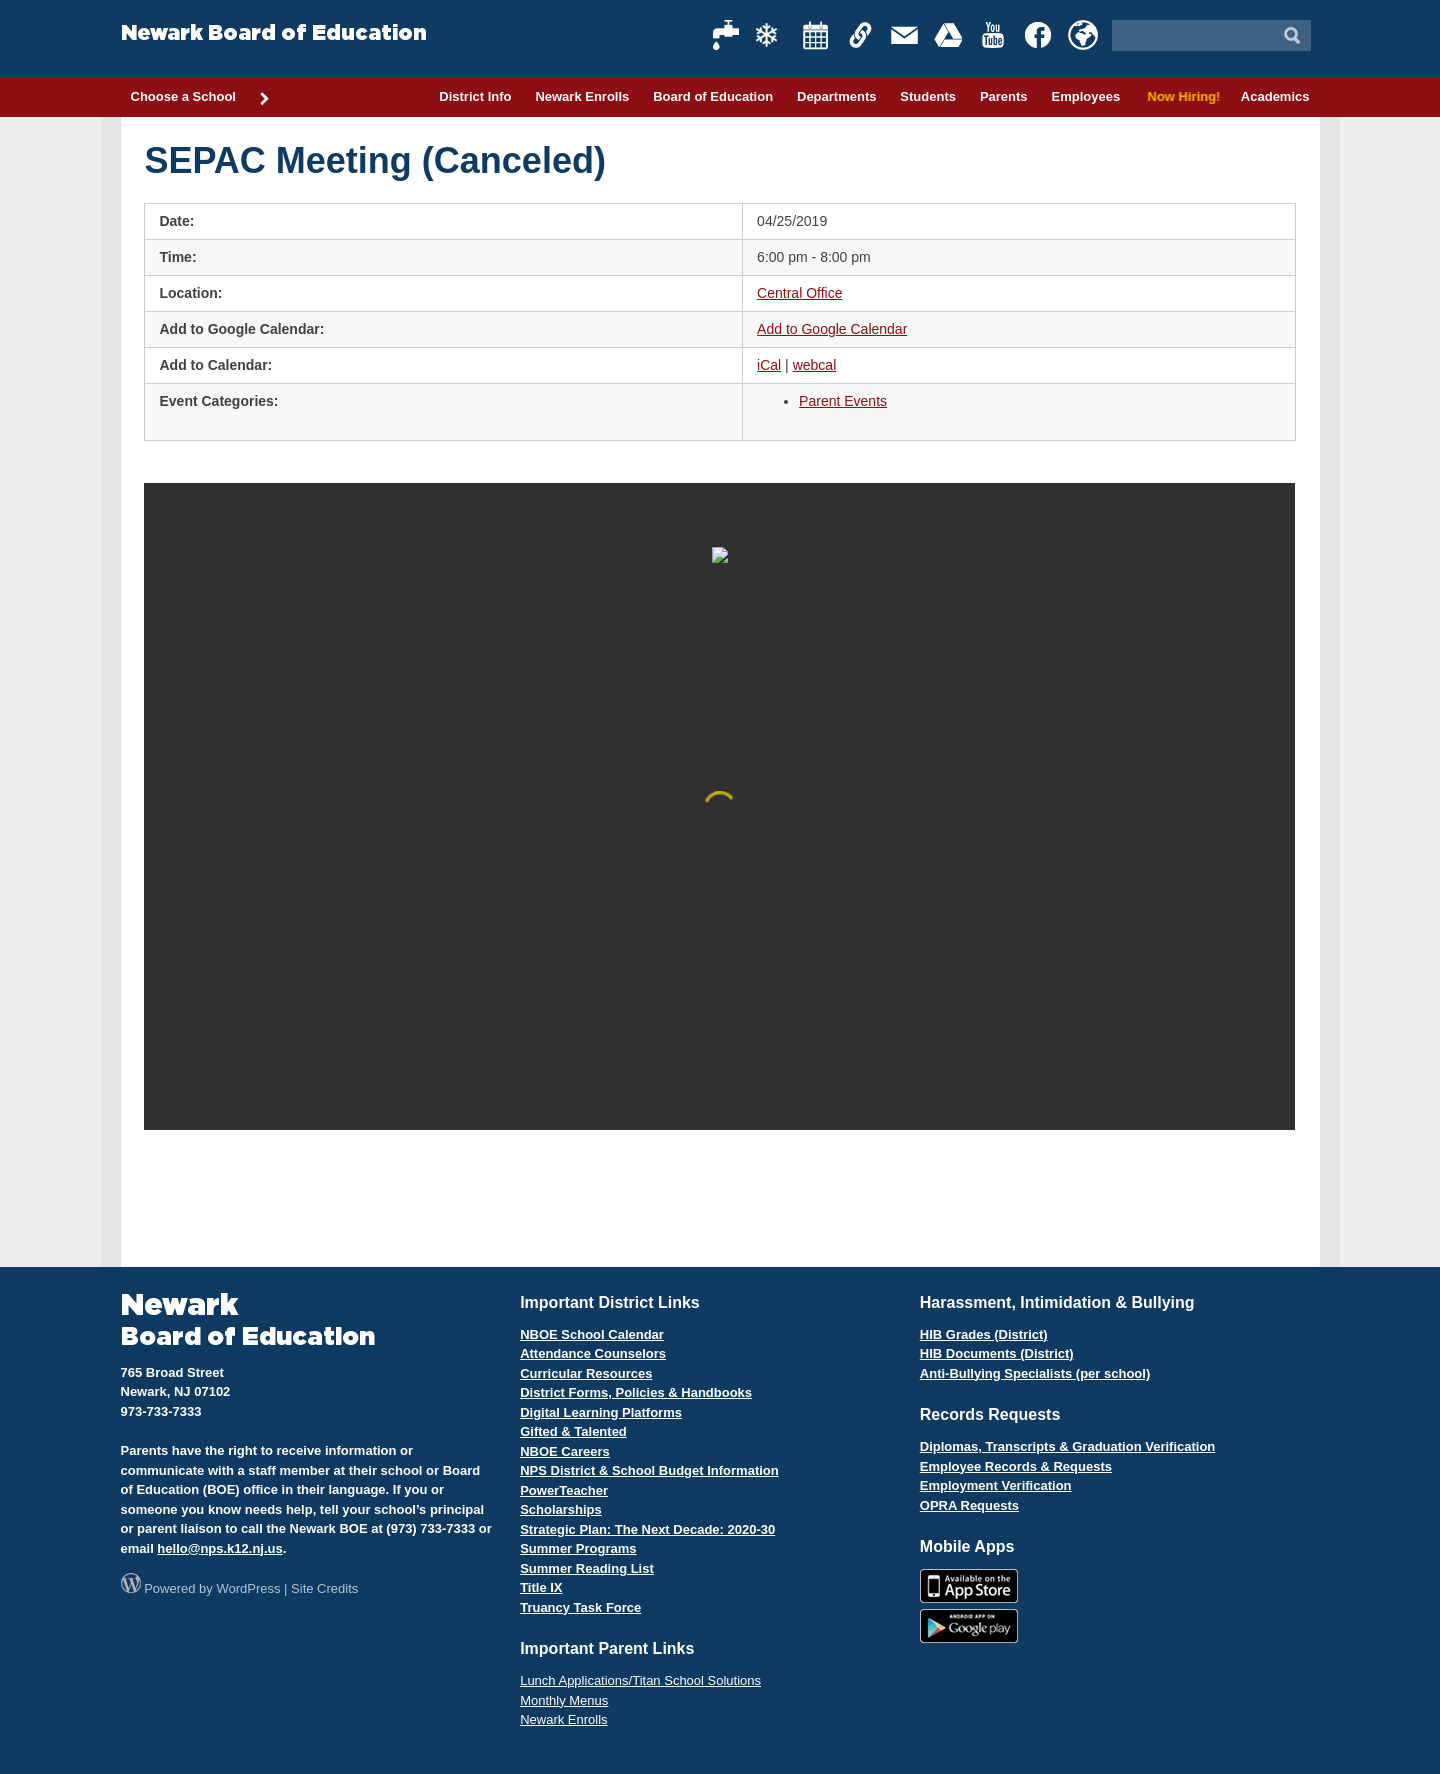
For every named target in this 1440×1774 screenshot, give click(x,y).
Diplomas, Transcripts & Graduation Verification (1067, 1446)
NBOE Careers (565, 1451)
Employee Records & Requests (1016, 1466)
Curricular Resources (586, 1373)
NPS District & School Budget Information (649, 1470)
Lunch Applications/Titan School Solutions (640, 1680)
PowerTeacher (564, 1490)
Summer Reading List (587, 1568)
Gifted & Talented (573, 1431)
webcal (815, 365)
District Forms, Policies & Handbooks (636, 1392)
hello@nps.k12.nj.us (219, 1548)
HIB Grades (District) (984, 1334)
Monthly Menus (564, 1700)
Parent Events (843, 401)
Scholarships (561, 1509)
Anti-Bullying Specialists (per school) (1035, 1373)
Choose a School (201, 98)
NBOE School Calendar (592, 1334)
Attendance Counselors (593, 1353)
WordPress (248, 1588)
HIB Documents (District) (997, 1353)
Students (928, 96)
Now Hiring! (1180, 96)
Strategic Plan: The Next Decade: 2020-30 (647, 1529)
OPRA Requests (969, 1505)
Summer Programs (578, 1548)
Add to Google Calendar (832, 329)
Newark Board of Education (274, 33)
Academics (1275, 96)
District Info (475, 96)
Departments (836, 96)
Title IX (541, 1587)
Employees (1085, 96)
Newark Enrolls (582, 96)
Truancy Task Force (580, 1607)
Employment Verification (996, 1485)
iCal (769, 365)
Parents (1004, 96)
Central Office (799, 293)
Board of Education (713, 96)
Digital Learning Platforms (601, 1412)
